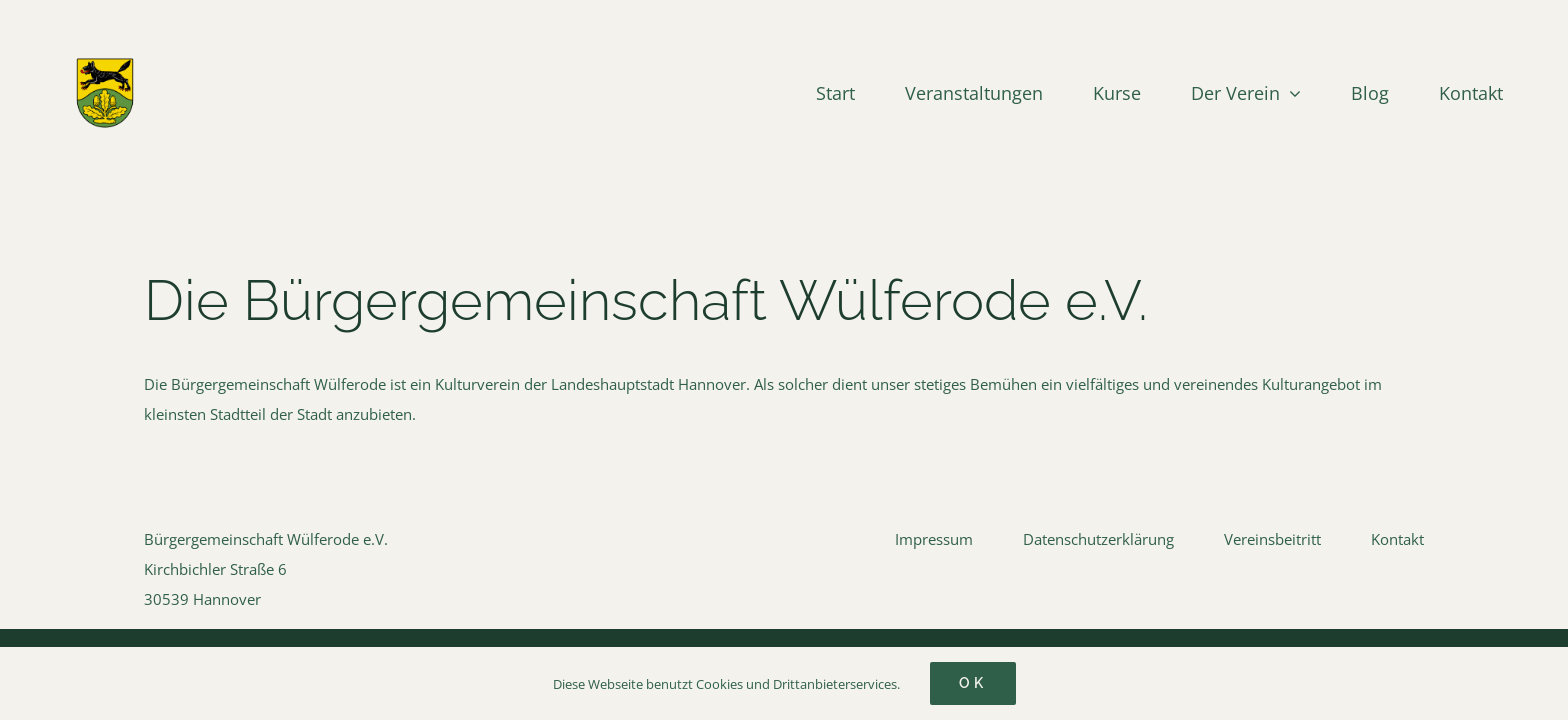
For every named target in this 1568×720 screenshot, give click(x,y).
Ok (973, 683)
